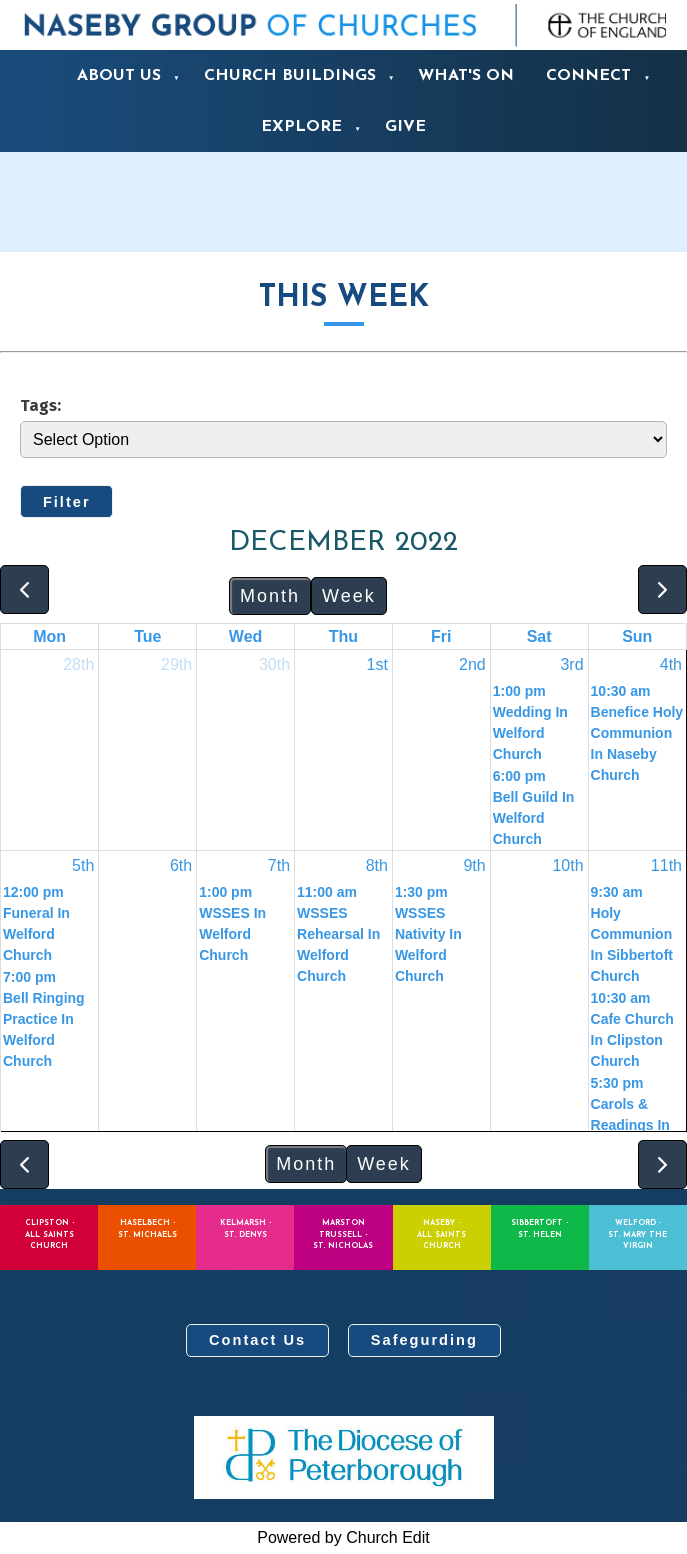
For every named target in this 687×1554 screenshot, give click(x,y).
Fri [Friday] (441, 636)
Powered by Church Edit (343, 1537)
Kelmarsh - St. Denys (245, 1229)
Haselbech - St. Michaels (147, 1229)
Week (349, 596)
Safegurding (424, 1340)
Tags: (40, 405)
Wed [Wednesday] (245, 636)
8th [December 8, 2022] (377, 865)
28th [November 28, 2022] (78, 664)
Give (405, 127)
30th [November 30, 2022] (274, 664)
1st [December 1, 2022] (377, 664)
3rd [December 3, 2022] (571, 664)
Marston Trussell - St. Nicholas (343, 1234)
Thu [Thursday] (343, 636)
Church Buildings (290, 76)
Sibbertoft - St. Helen (539, 1229)
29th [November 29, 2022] (176, 664)
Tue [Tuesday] (147, 636)
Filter (67, 502)
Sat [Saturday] (539, 636)
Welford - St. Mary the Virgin (637, 1234)
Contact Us (257, 1340)
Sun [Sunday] (637, 636)
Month (270, 596)
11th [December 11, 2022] (666, 865)
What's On (466, 76)
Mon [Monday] (49, 636)
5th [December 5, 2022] (83, 865)
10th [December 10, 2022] (567, 865)
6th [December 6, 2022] (181, 865)
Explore (301, 127)
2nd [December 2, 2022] (472, 664)
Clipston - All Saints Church (49, 1234)
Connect (588, 76)
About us (119, 76)
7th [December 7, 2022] (279, 865)
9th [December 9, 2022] (474, 865)
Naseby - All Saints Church (441, 1234)
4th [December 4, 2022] (671, 664)
